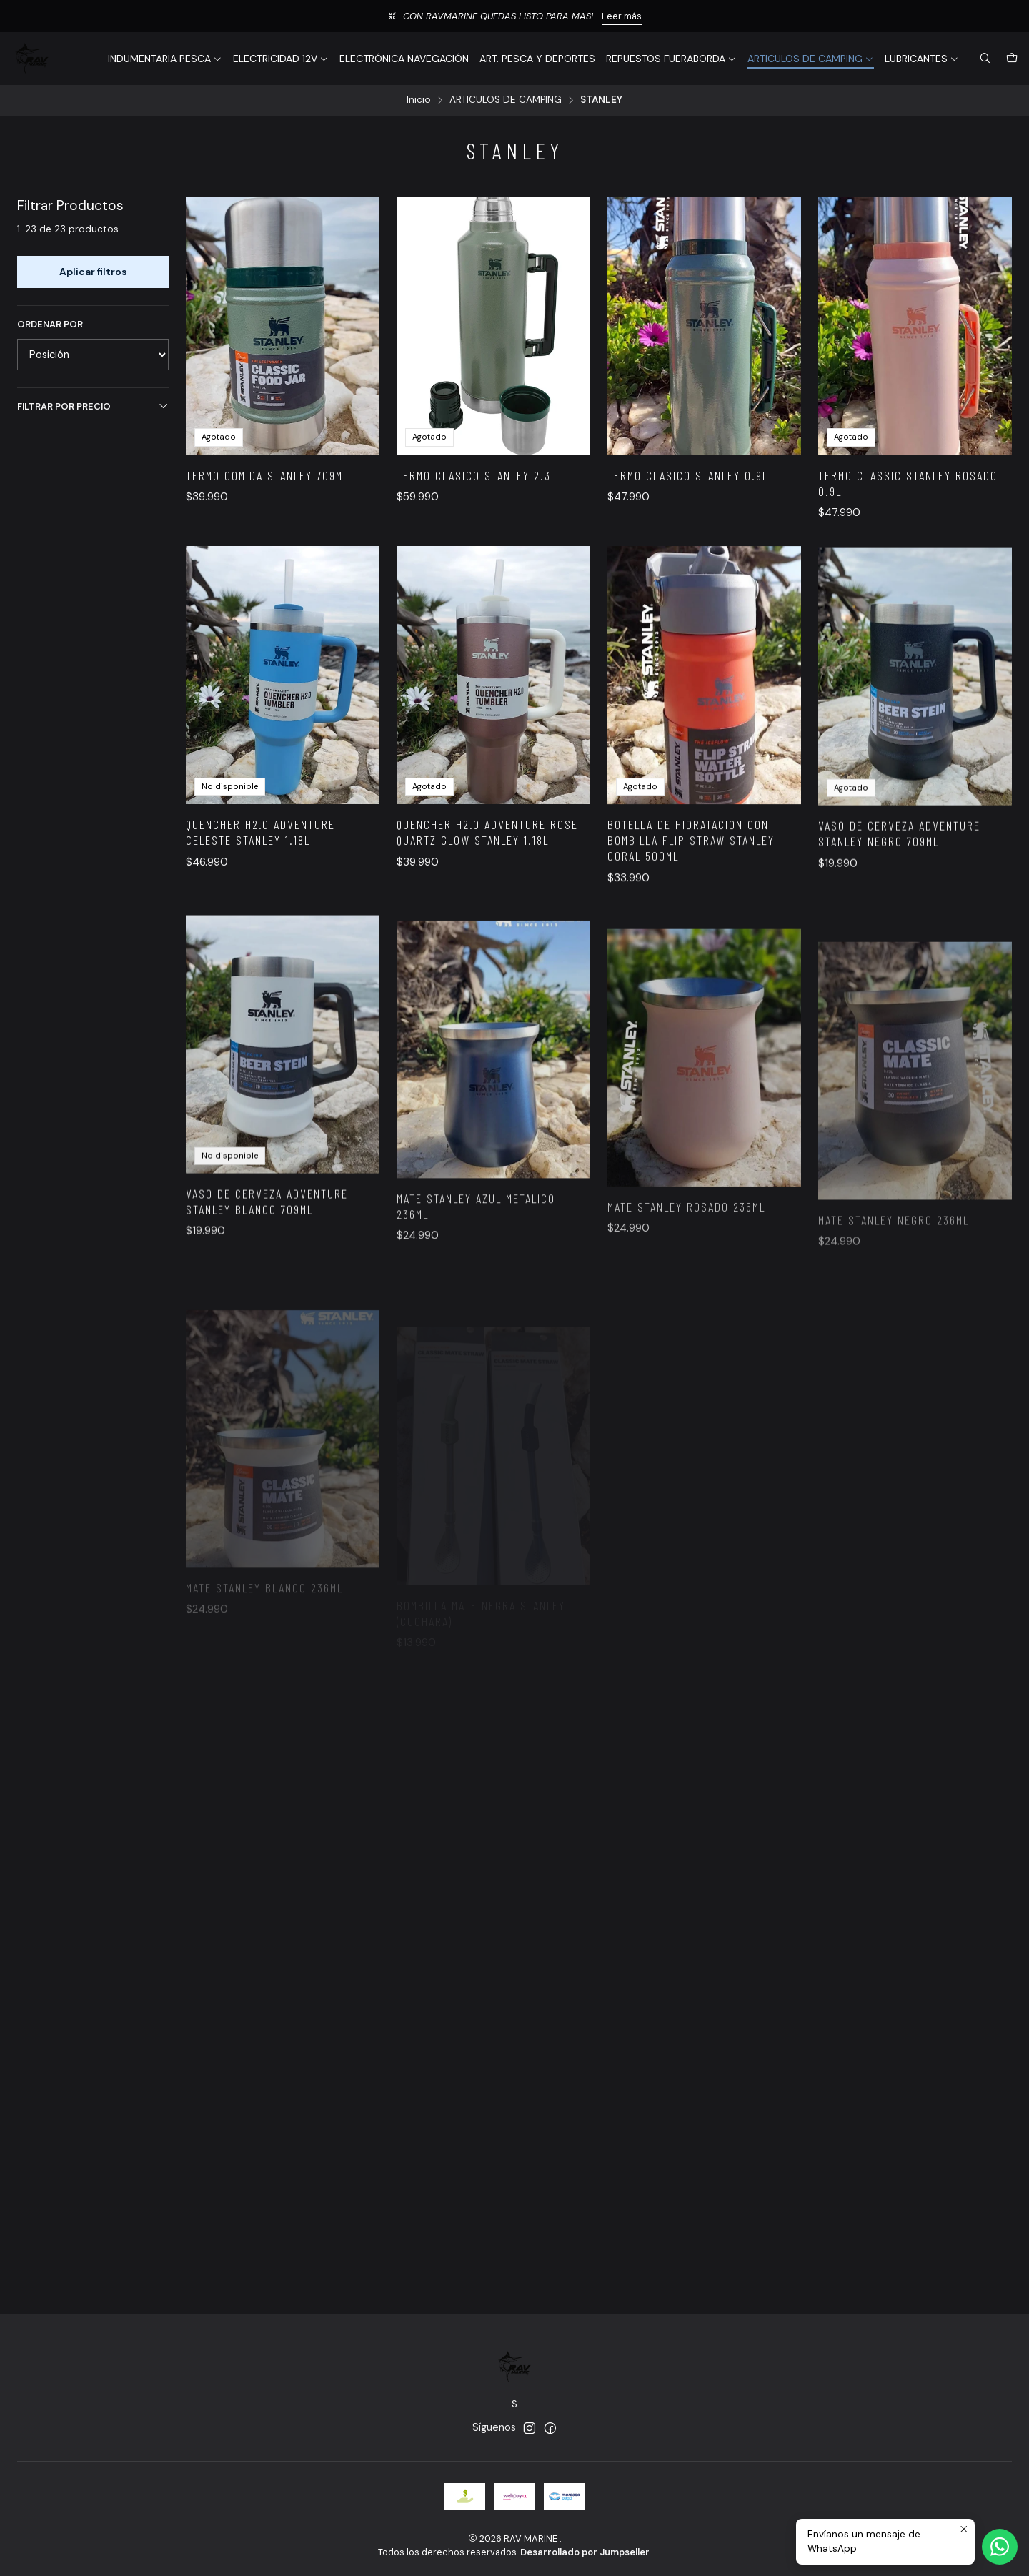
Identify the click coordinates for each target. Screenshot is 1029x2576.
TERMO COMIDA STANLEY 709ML (267, 475)
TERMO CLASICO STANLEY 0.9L (687, 475)
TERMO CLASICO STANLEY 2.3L (477, 475)
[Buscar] (985, 59)
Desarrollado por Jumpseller (585, 2552)
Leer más (622, 16)
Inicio (419, 100)
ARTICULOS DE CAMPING (505, 100)
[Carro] (1011, 59)
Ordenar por (50, 324)
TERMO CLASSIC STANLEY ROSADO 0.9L (908, 483)
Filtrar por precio (93, 406)
